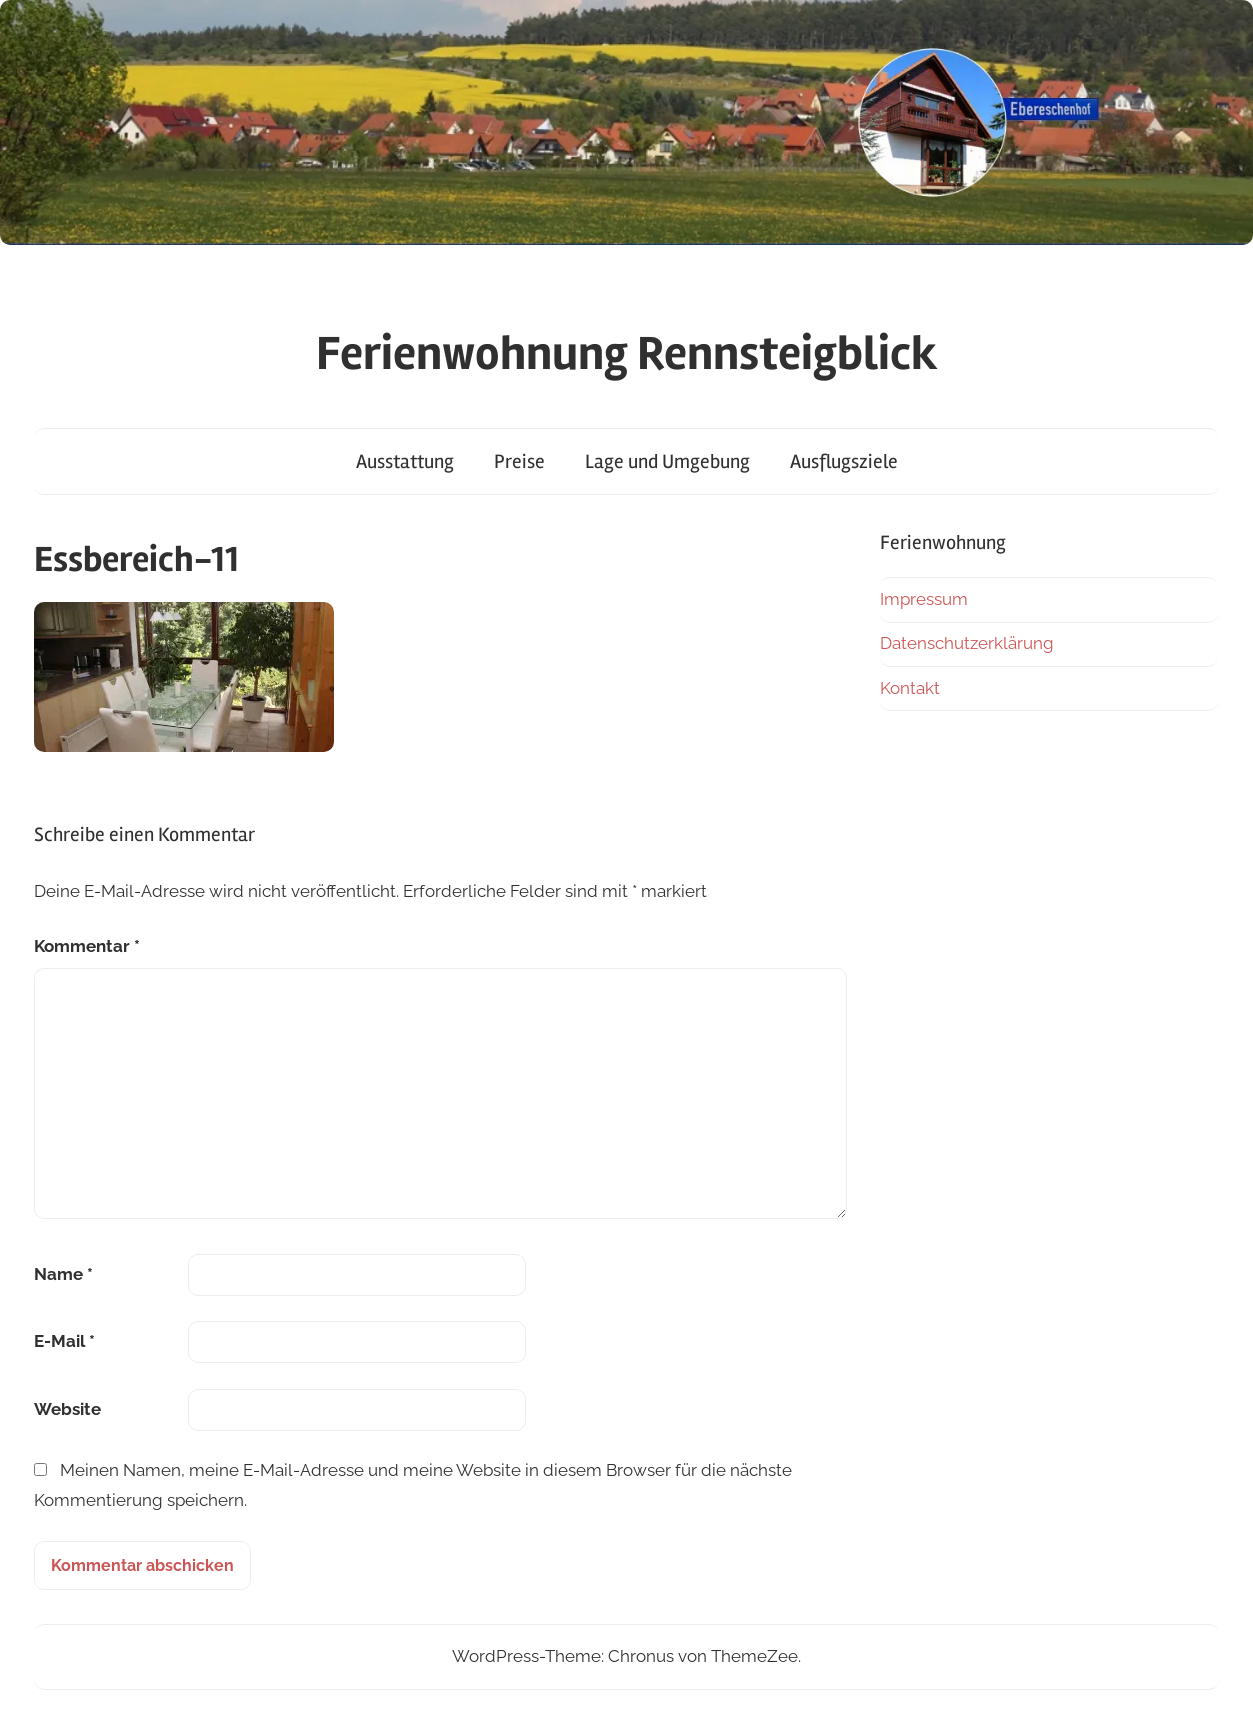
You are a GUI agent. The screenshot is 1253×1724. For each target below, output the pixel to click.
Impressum (924, 599)
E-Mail (64, 1341)
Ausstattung (405, 461)
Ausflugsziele (844, 461)
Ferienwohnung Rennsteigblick (627, 353)
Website (67, 1409)
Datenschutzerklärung (967, 643)
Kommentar (87, 946)
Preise (519, 461)
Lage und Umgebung (667, 461)
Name (63, 1274)
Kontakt (910, 688)
